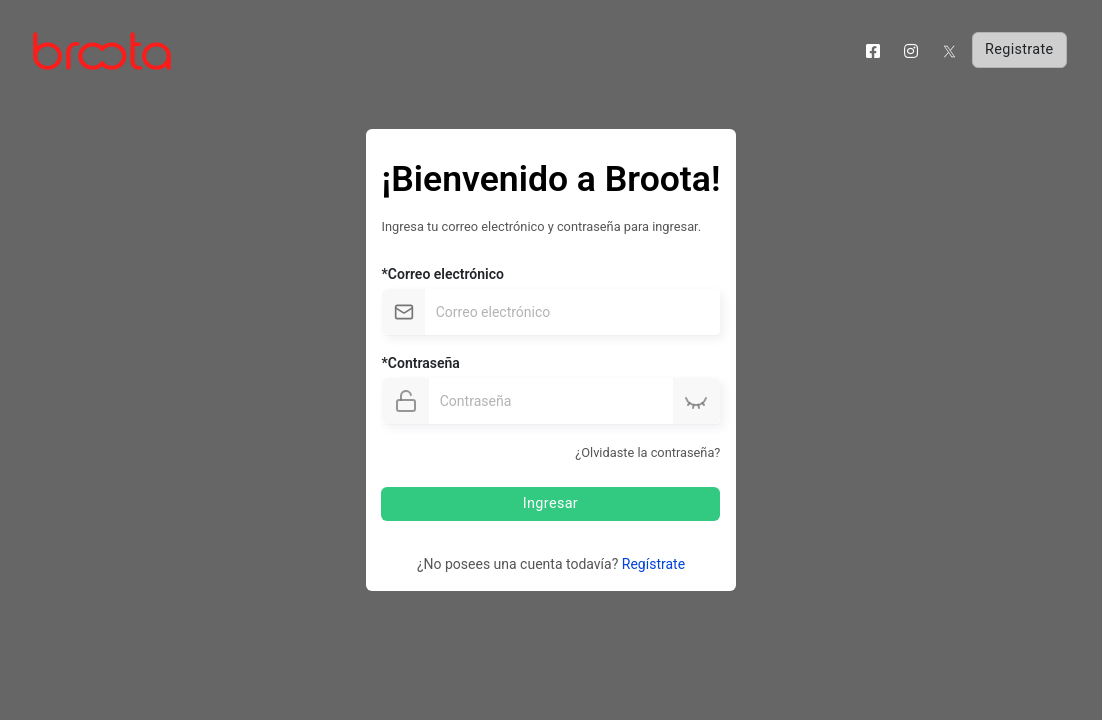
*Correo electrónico (443, 274)
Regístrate (653, 564)
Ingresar (549, 503)
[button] (696, 401)
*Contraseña (421, 363)
